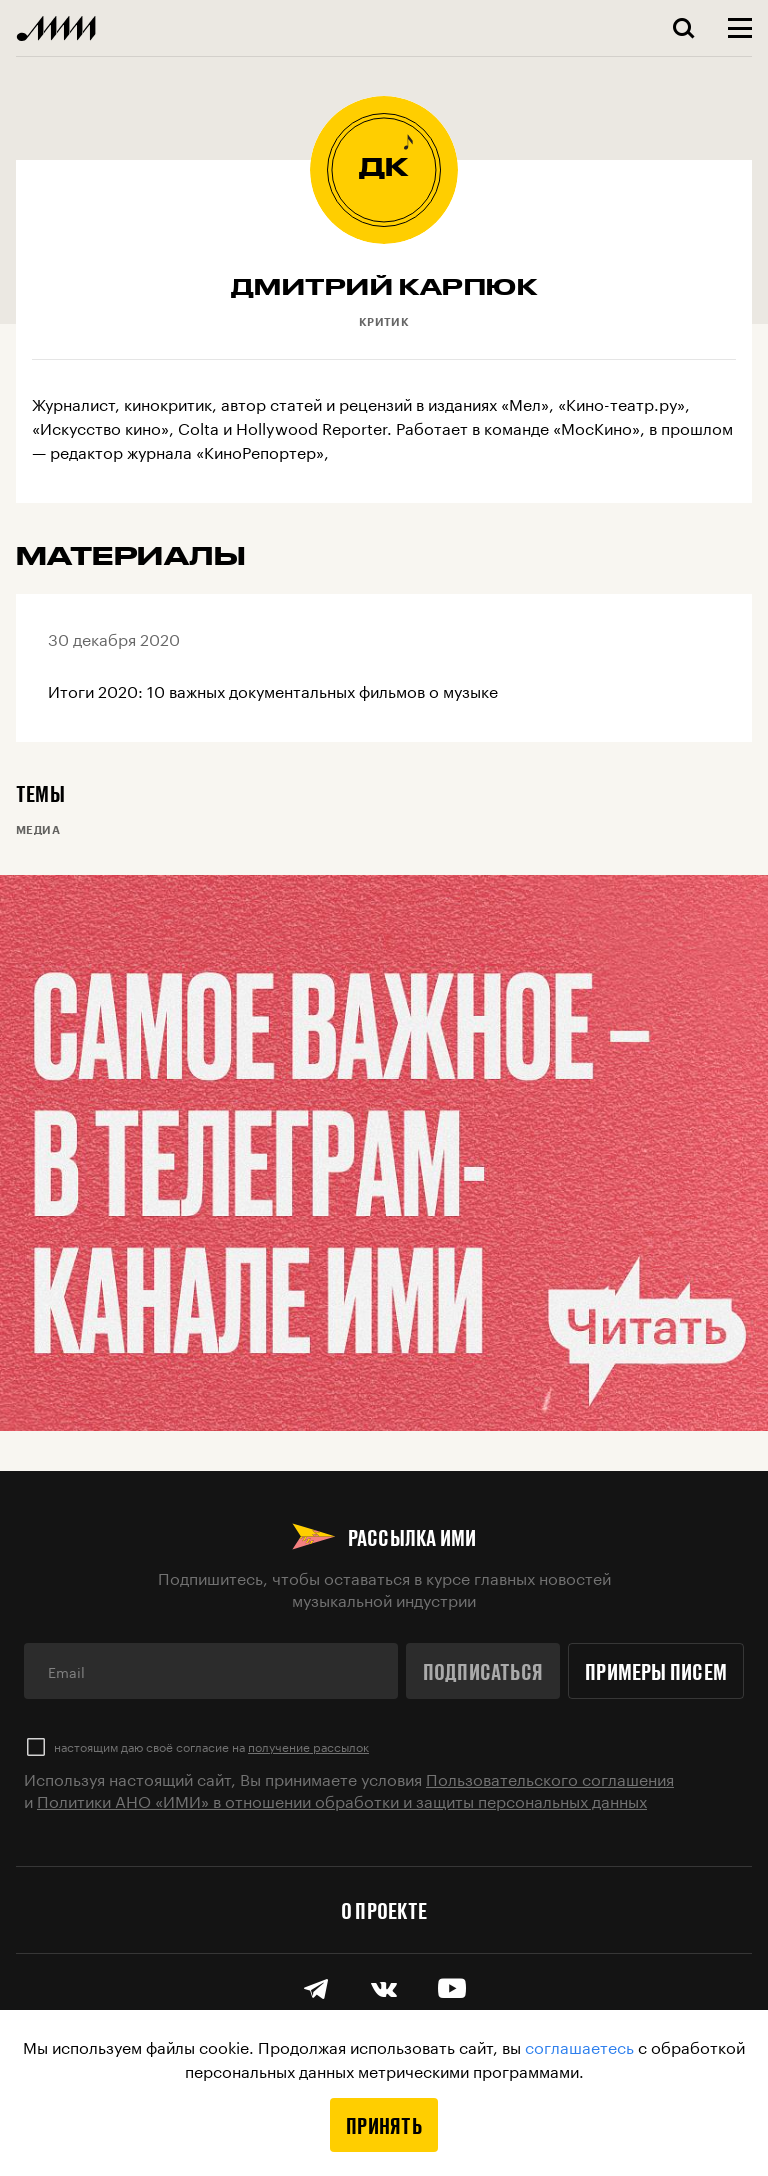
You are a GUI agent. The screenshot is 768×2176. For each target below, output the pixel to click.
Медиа (38, 829)
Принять (384, 2125)
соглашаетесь (579, 2045)
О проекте (384, 1910)
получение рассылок (308, 1745)
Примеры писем (656, 1671)
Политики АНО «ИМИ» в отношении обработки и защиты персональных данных (342, 1799)
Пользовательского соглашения (550, 1777)
